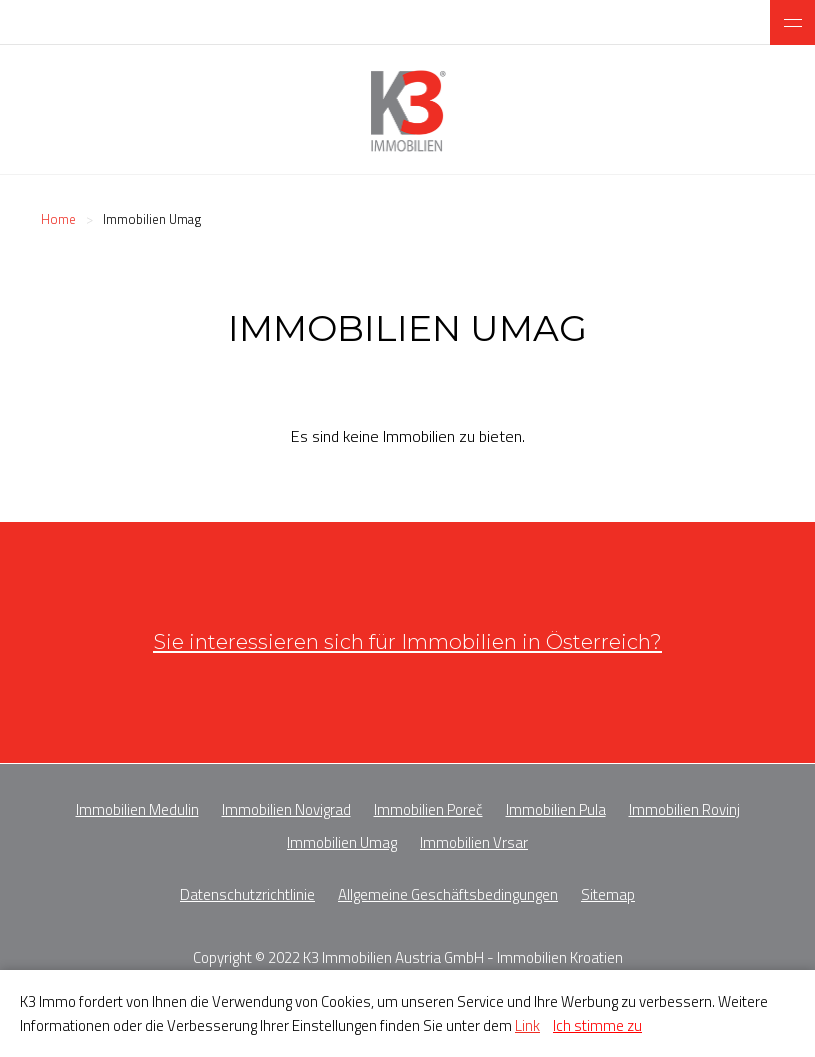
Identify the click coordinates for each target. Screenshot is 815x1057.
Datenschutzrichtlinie (247, 894)
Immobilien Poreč (428, 809)
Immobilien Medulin (137, 809)
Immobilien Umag (342, 842)
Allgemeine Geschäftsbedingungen (448, 894)
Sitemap (608, 894)
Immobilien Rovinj (684, 809)
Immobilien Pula (556, 809)
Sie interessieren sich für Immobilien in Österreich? (407, 641)
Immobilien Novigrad (286, 809)
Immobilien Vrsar (474, 842)
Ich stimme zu (597, 1025)
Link (527, 1025)
